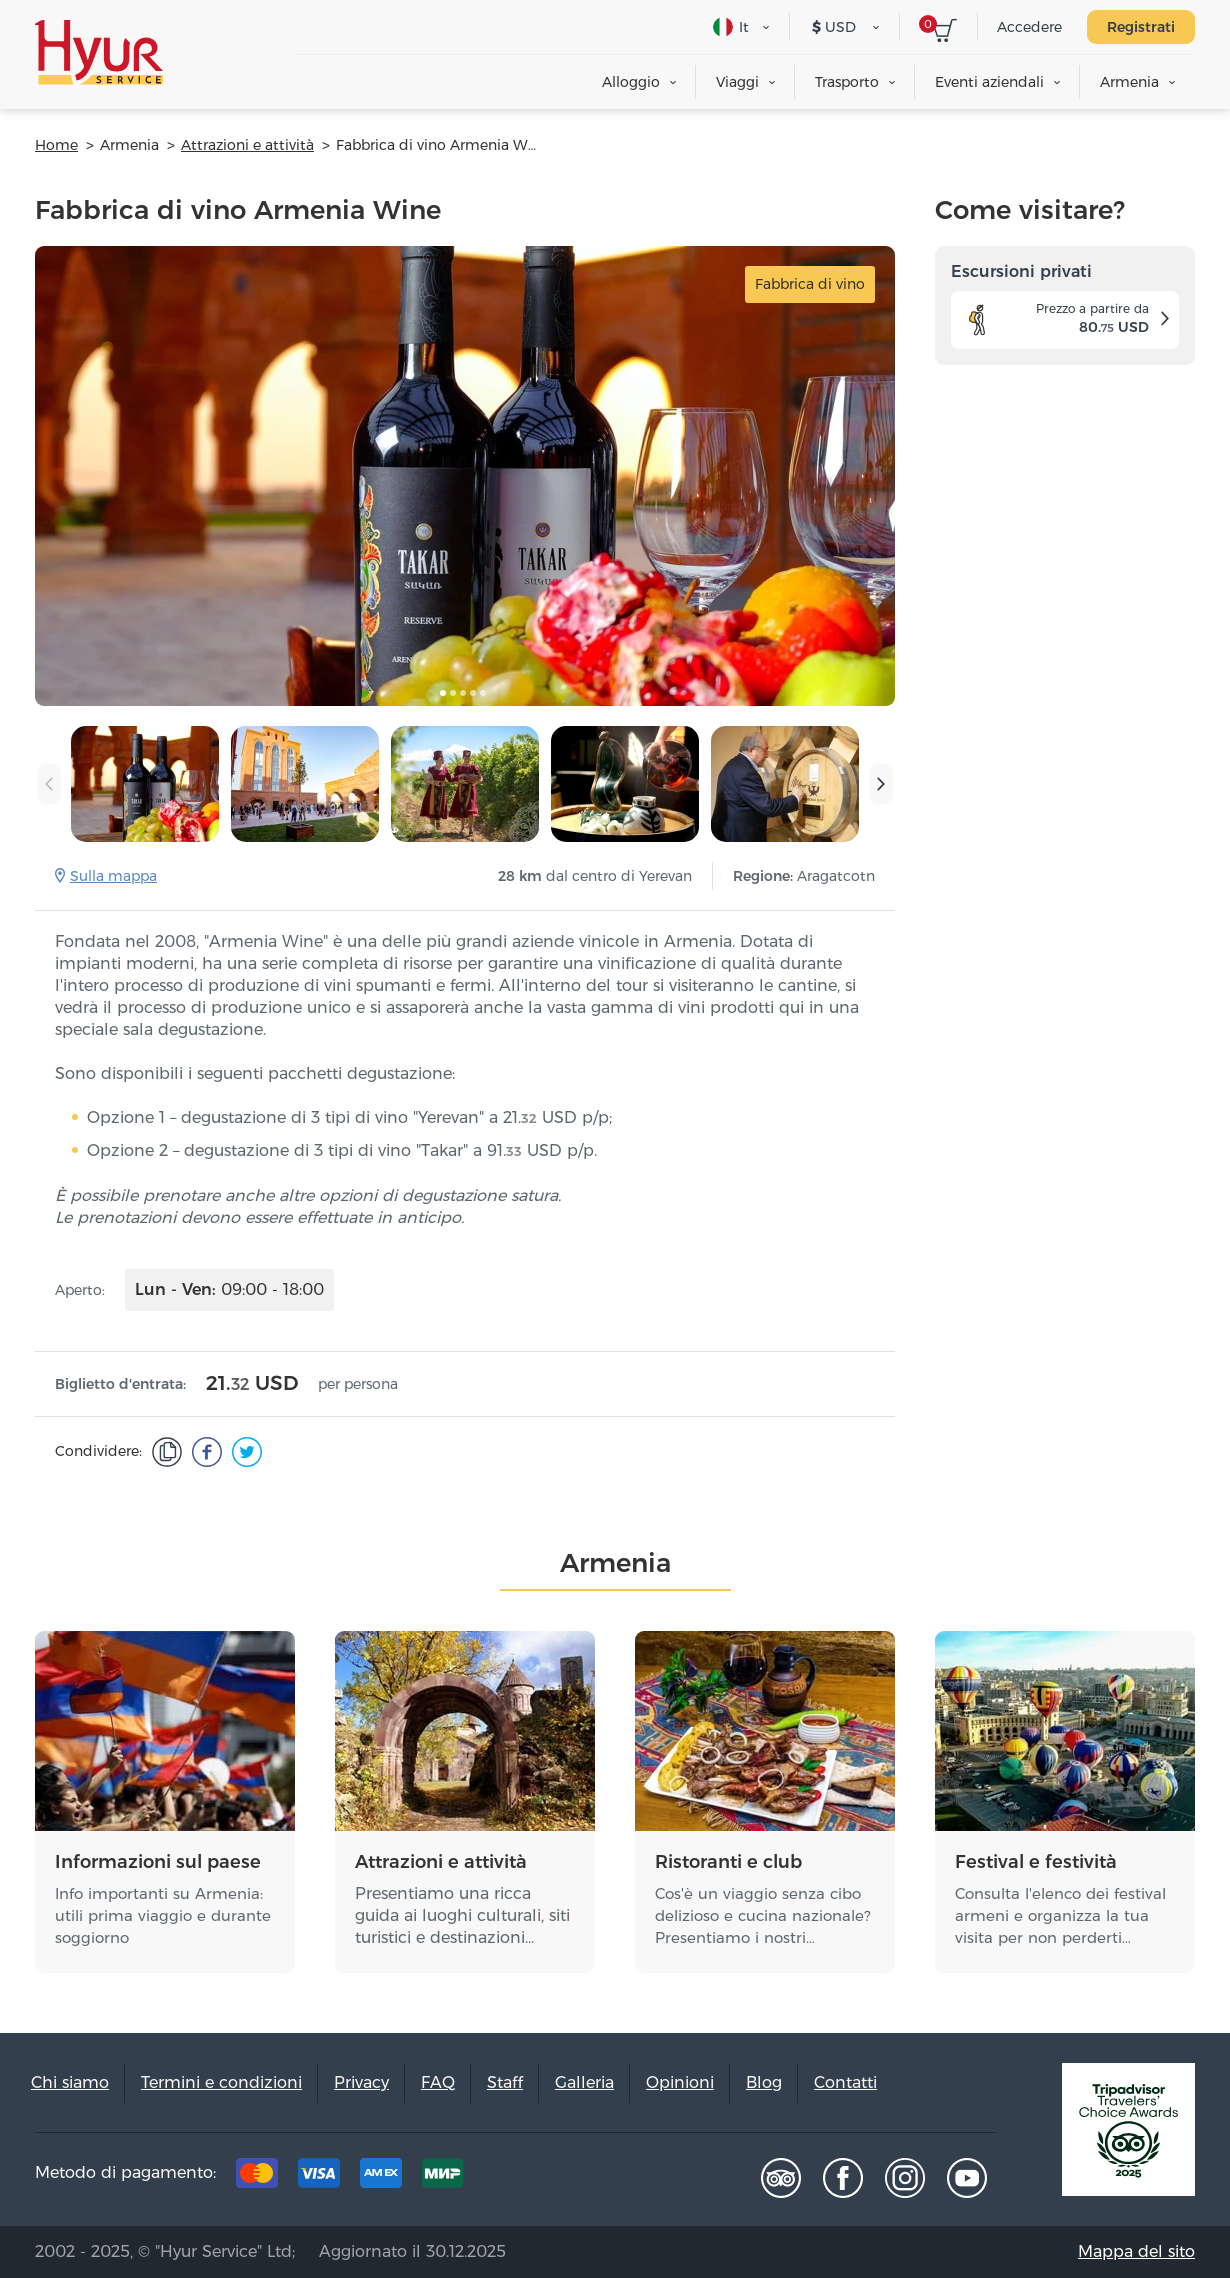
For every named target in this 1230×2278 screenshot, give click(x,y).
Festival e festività (1036, 1862)
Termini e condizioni (221, 2082)
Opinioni (680, 2082)
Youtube (967, 2178)
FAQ (438, 2082)
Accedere (1029, 27)
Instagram (905, 2178)
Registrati (1141, 27)
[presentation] (49, 784)
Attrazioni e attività (441, 1862)
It (731, 27)
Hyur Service (99, 52)
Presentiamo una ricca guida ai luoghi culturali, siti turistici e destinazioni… (462, 1915)
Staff (505, 2082)
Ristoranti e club (728, 1862)
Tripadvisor (781, 2178)
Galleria (584, 2082)
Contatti (845, 2082)
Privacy (361, 2082)
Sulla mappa (113, 876)
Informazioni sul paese (158, 1862)
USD (834, 27)
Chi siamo (70, 2082)
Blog (764, 2082)
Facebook (843, 2178)
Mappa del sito (1136, 2251)
